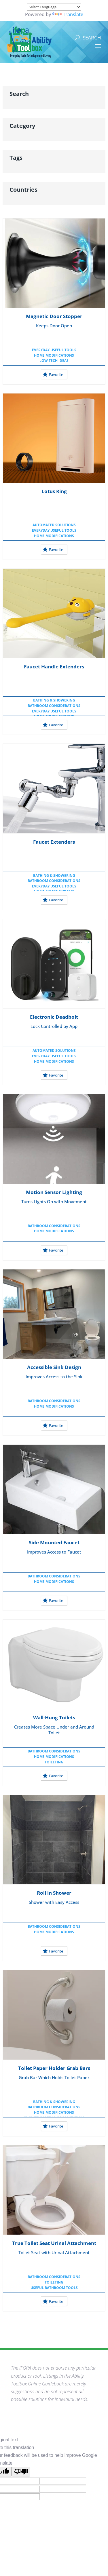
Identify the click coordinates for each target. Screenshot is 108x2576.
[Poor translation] (21, 2471)
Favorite (53, 374)
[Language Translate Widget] (54, 7)
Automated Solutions (54, 525)
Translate (67, 14)
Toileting (54, 1762)
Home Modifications (54, 355)
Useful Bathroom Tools (54, 2288)
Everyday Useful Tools (54, 350)
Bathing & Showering (54, 700)
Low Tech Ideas (54, 360)
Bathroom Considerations (54, 706)
